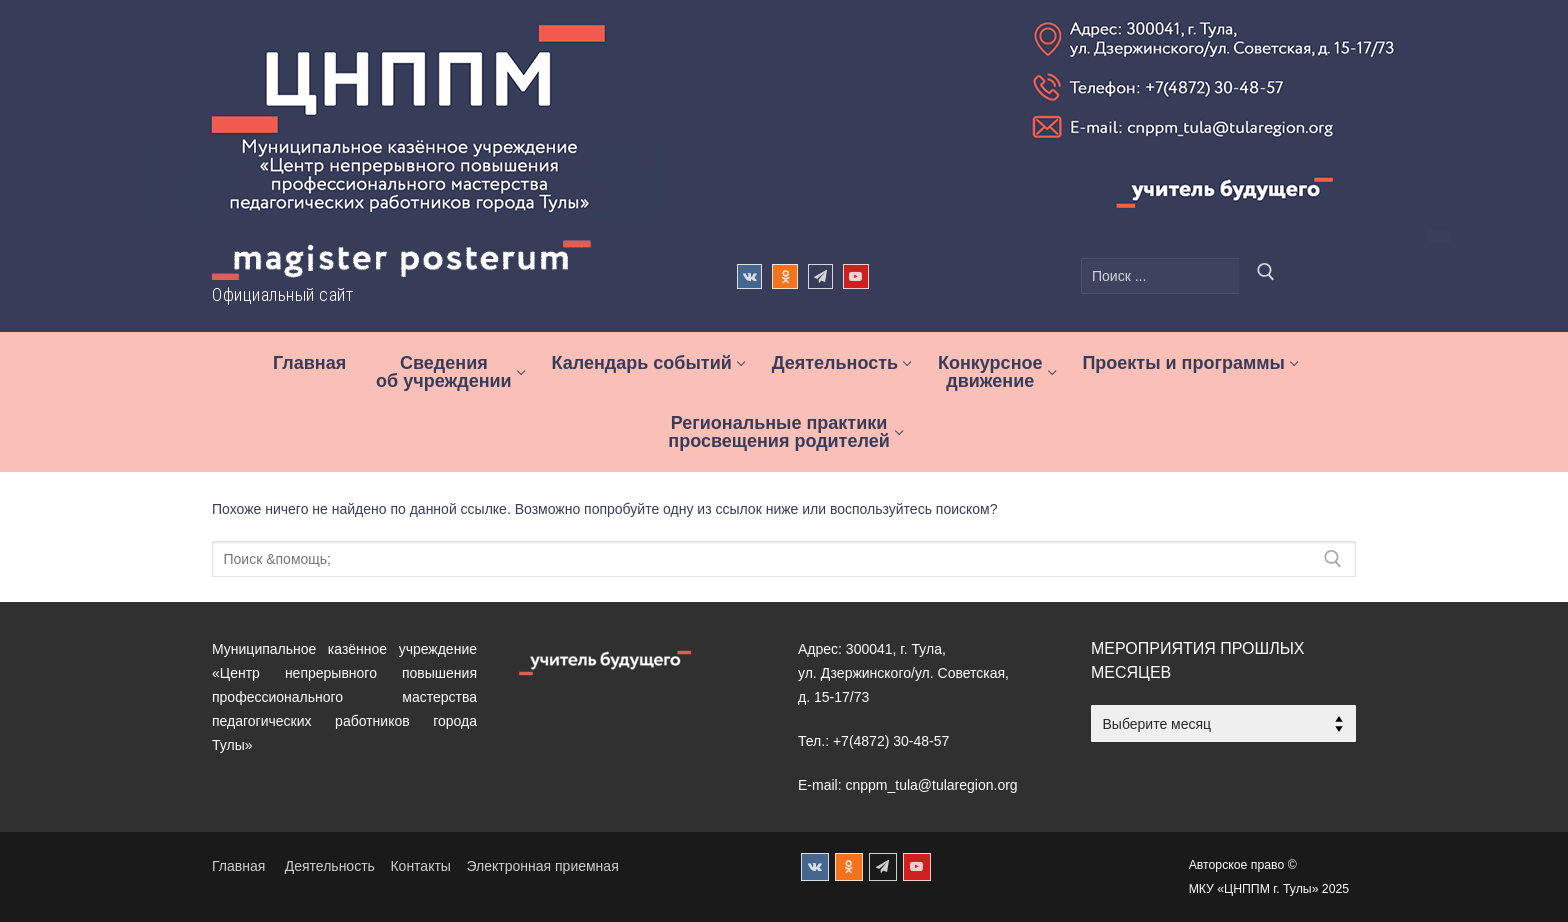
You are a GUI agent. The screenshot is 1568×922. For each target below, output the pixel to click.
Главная (238, 866)
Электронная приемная (542, 866)
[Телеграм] (820, 276)
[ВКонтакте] (749, 276)
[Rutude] (855, 276)
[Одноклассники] (784, 276)
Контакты (420, 866)
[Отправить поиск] (1266, 276)
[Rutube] (917, 867)
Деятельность (330, 866)
